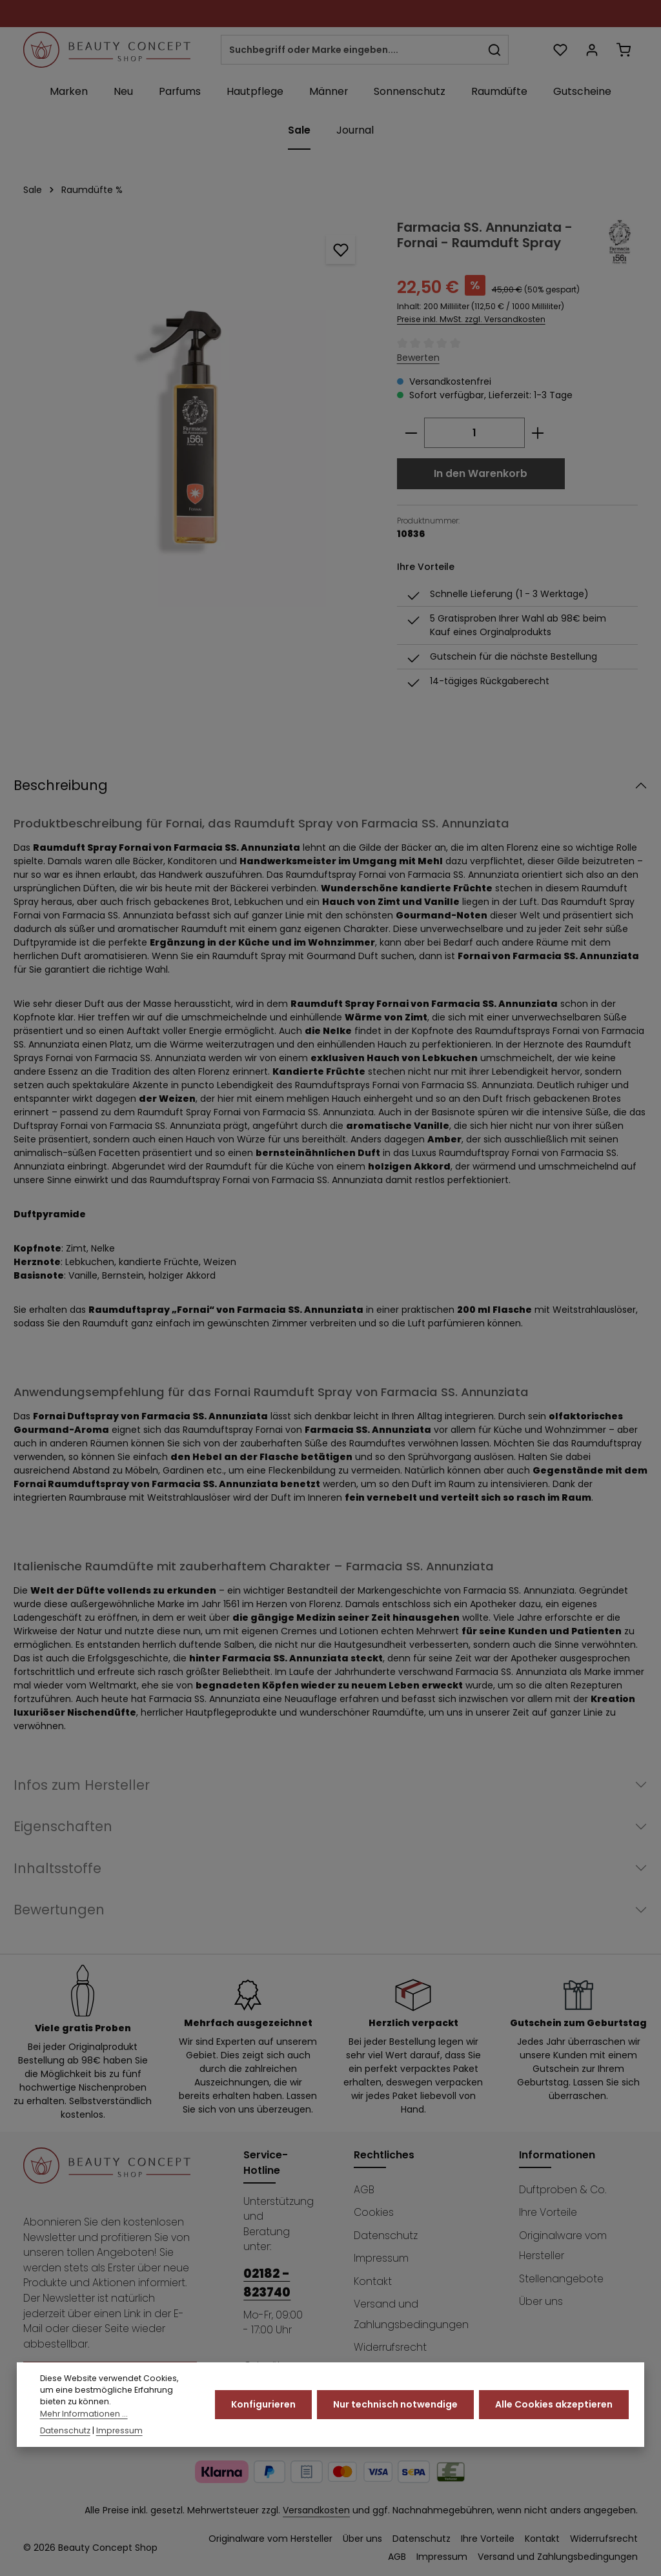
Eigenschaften (63, 1826)
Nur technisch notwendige (395, 2414)
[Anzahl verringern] (411, 433)
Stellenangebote (561, 2278)
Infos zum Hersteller (82, 1785)
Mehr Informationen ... (84, 2424)
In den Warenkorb (480, 473)
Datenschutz (386, 2235)
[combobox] (351, 50)
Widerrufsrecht (390, 2347)
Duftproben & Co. (562, 2189)
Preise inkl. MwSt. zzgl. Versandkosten (471, 319)
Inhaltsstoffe (57, 1868)
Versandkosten (316, 2510)
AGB (364, 2189)
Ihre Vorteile (548, 2212)
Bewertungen (59, 1909)
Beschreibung (61, 785)
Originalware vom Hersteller (563, 2245)
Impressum (381, 2258)
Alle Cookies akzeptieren (554, 2414)
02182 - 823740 (266, 2283)
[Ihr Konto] (591, 50)
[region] (197, 413)
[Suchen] (495, 50)
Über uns (541, 2301)
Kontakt (373, 2281)
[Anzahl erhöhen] (538, 433)
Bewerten (418, 357)
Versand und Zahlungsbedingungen (411, 2314)
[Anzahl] (474, 433)
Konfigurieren (263, 2414)
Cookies (374, 2212)
